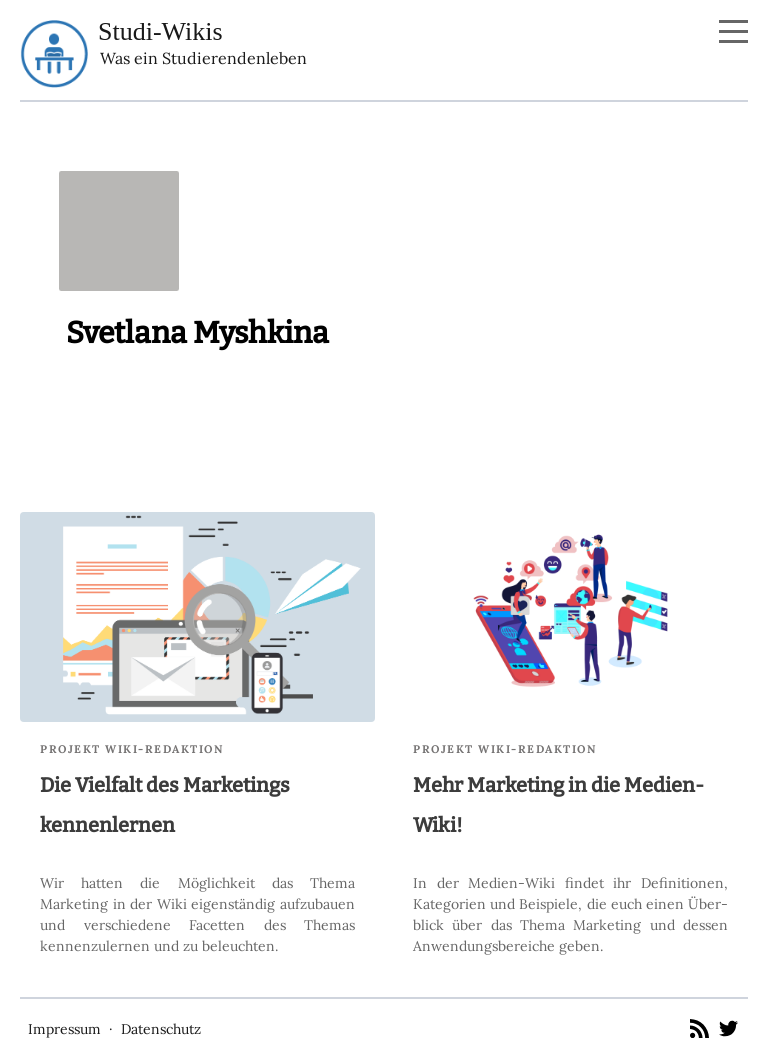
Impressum (64, 1029)
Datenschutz (161, 1029)
